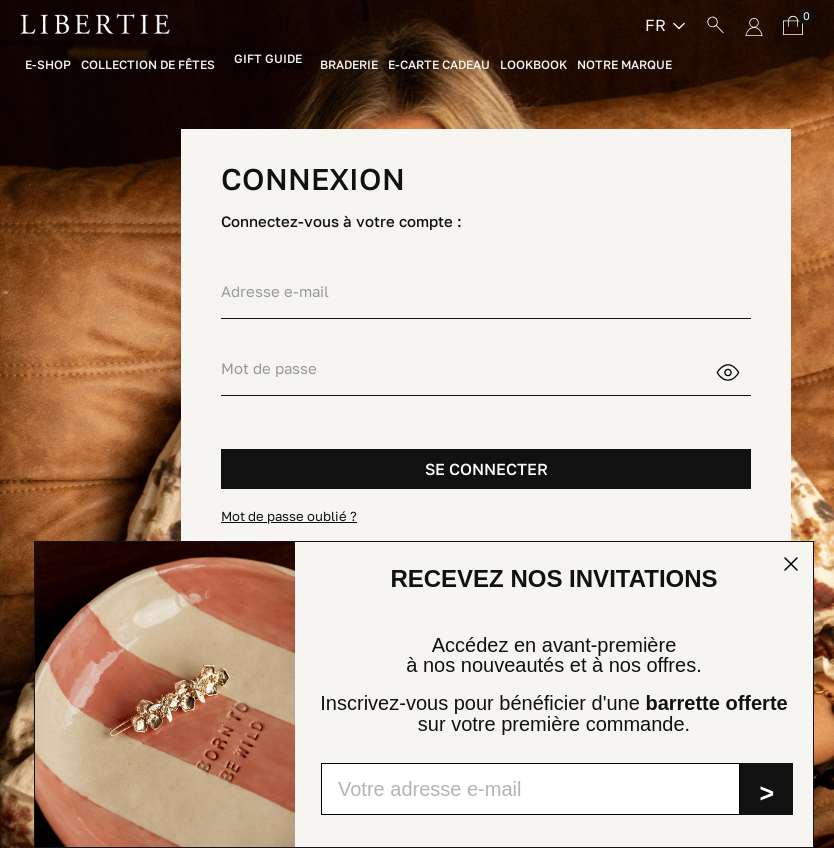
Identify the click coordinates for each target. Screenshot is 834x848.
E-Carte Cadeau (439, 65)
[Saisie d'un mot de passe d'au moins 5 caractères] (468, 368)
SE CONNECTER (486, 469)
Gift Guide (268, 59)
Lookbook (533, 65)
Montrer (740, 370)
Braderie (349, 65)
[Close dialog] (791, 564)
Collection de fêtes (148, 65)
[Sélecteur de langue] (665, 25)
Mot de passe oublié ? (289, 516)
